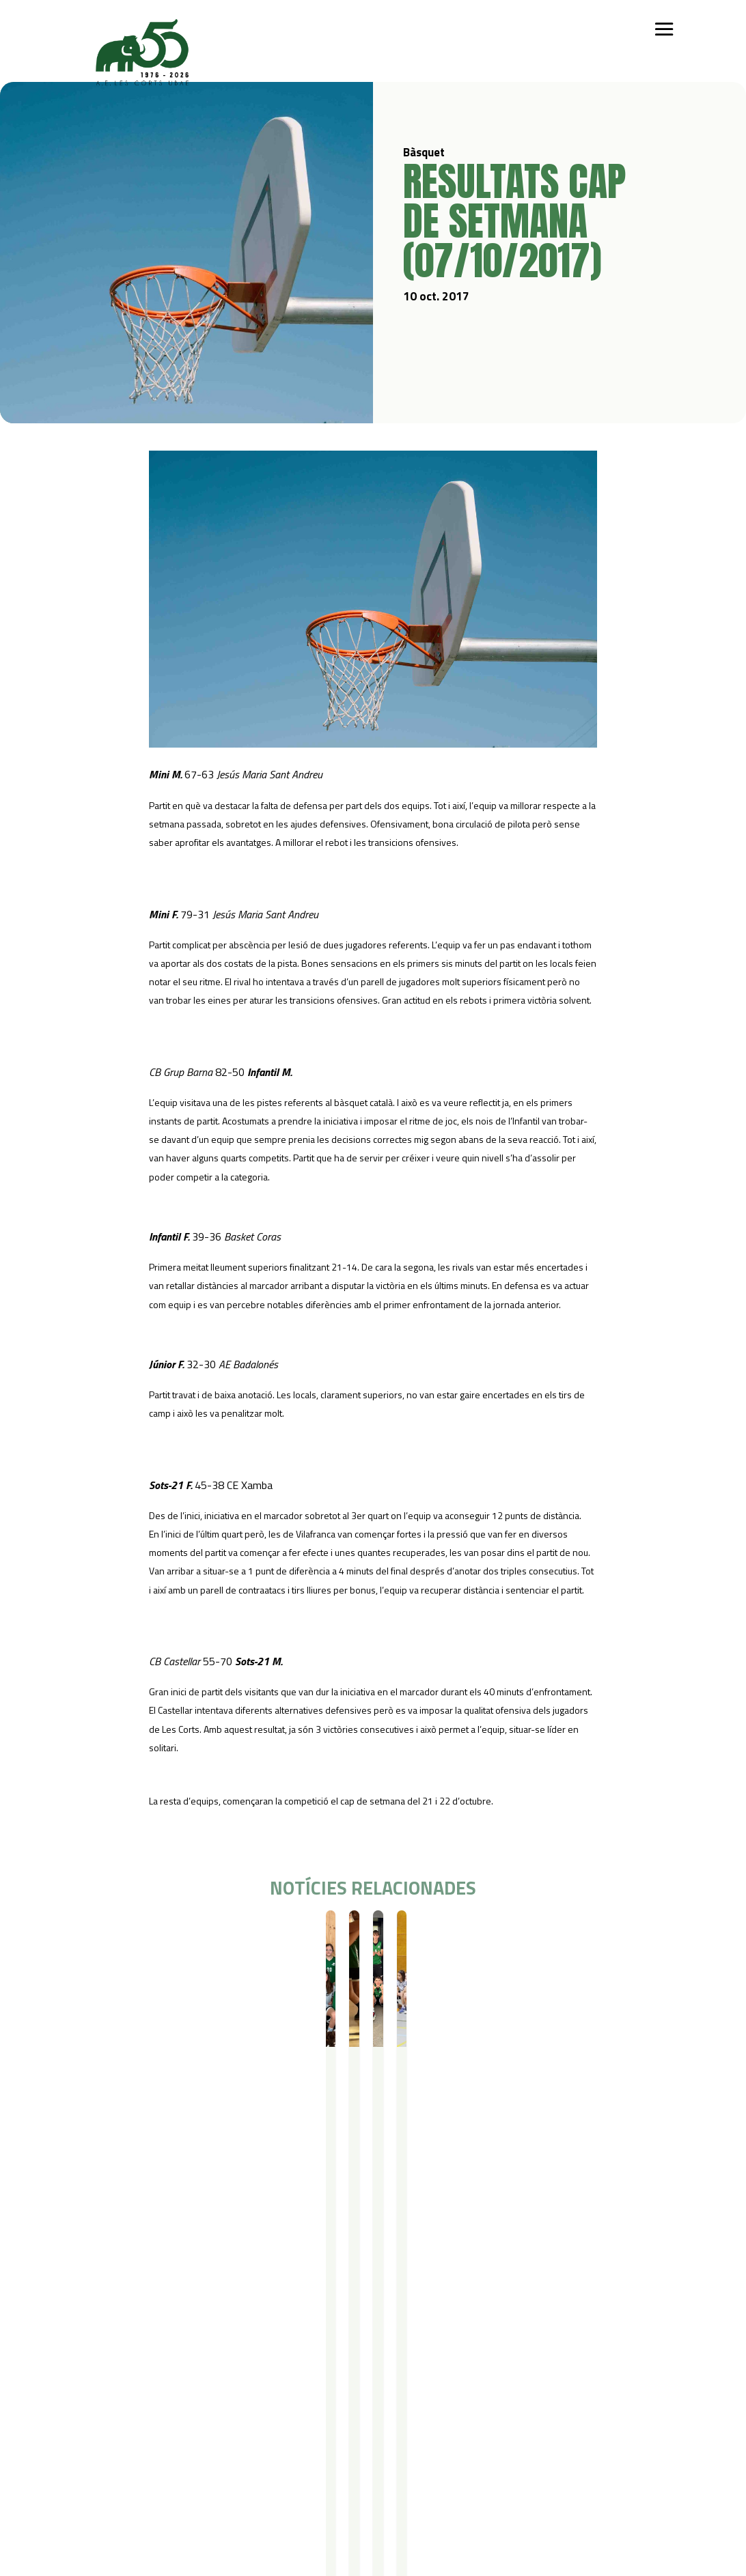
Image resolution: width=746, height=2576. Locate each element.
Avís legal (166, 2487)
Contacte (94, 2469)
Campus (262, 2350)
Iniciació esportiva (177, 2367)
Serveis (353, 2350)
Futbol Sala (163, 2385)
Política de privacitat (192, 2469)
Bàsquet (113, 1934)
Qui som (92, 2350)
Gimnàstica (163, 2421)
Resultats (153, 1934)
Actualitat (477, 2350)
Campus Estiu (271, 2367)
